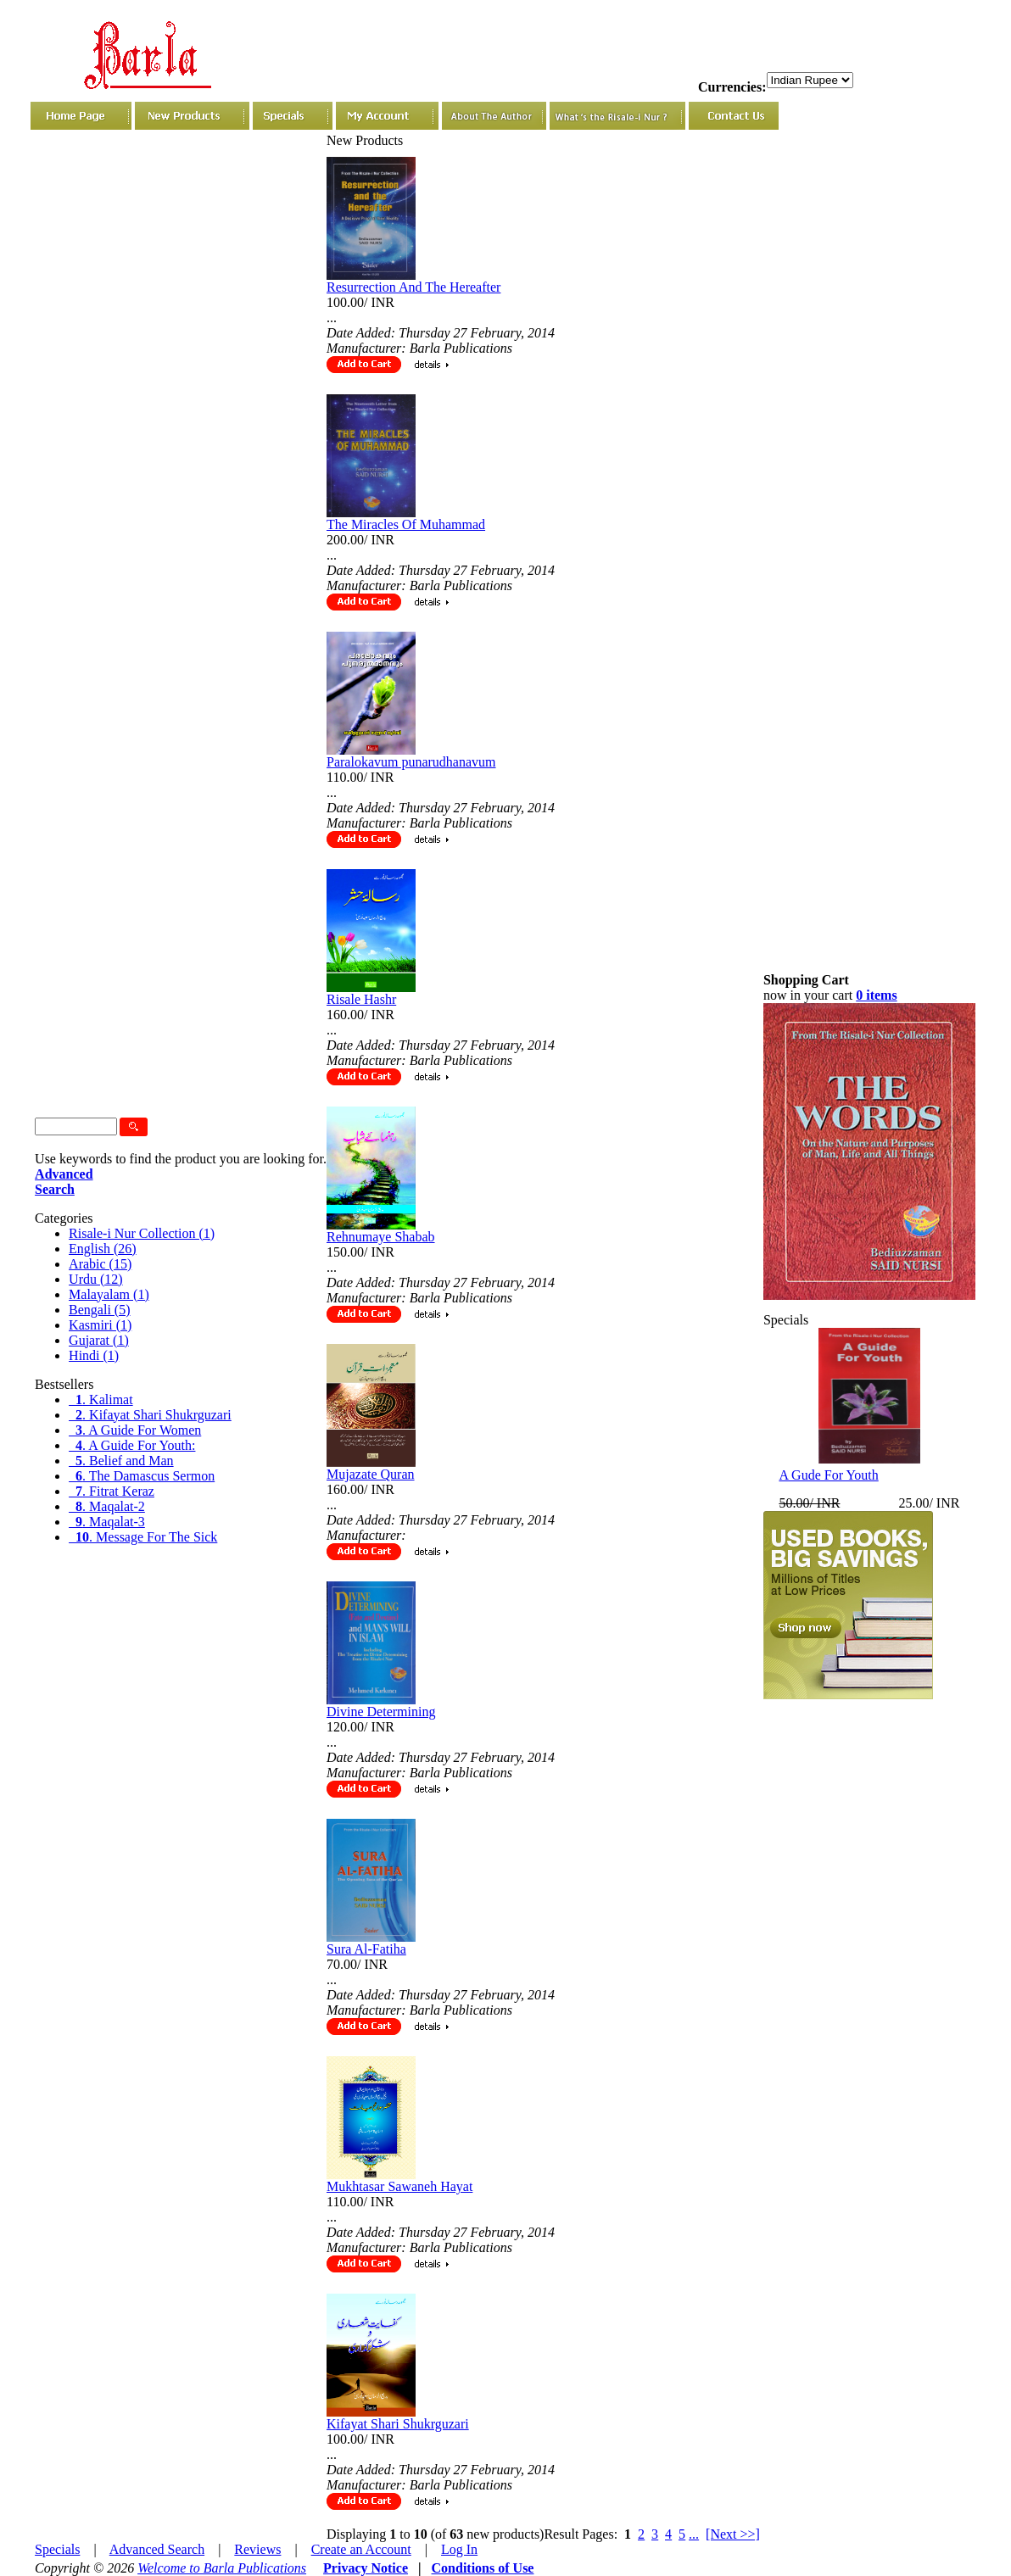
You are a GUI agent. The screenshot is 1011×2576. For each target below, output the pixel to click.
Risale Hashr (361, 999)
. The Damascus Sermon (142, 1476)
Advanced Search (156, 2549)
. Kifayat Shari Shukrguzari (150, 1415)
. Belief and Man (121, 1460)
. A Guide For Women (135, 1430)
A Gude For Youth (828, 1475)
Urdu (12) (96, 1279)
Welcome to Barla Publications (221, 2568)
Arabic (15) (100, 1264)
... (694, 2534)
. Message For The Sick (143, 1537)
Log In (459, 2549)
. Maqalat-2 (107, 1506)
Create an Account (361, 2549)
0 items (876, 995)
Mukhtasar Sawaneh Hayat (399, 2186)
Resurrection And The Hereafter (413, 287)
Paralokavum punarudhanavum (411, 762)
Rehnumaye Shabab (381, 1236)
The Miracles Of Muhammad (406, 524)
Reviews (257, 2549)
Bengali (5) (99, 1309)
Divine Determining (381, 1711)
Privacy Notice (365, 2568)
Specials (57, 2549)
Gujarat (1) (99, 1340)
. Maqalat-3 (107, 1521)
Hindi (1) (94, 1355)
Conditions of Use (483, 2568)
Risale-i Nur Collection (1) (142, 1233)
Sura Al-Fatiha (366, 1949)
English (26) (103, 1248)
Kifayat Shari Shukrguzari (398, 2424)
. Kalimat (101, 1399)
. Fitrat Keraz (111, 1491)
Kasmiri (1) (100, 1325)
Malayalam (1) (109, 1294)
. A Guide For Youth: (132, 1445)
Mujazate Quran (371, 1474)
